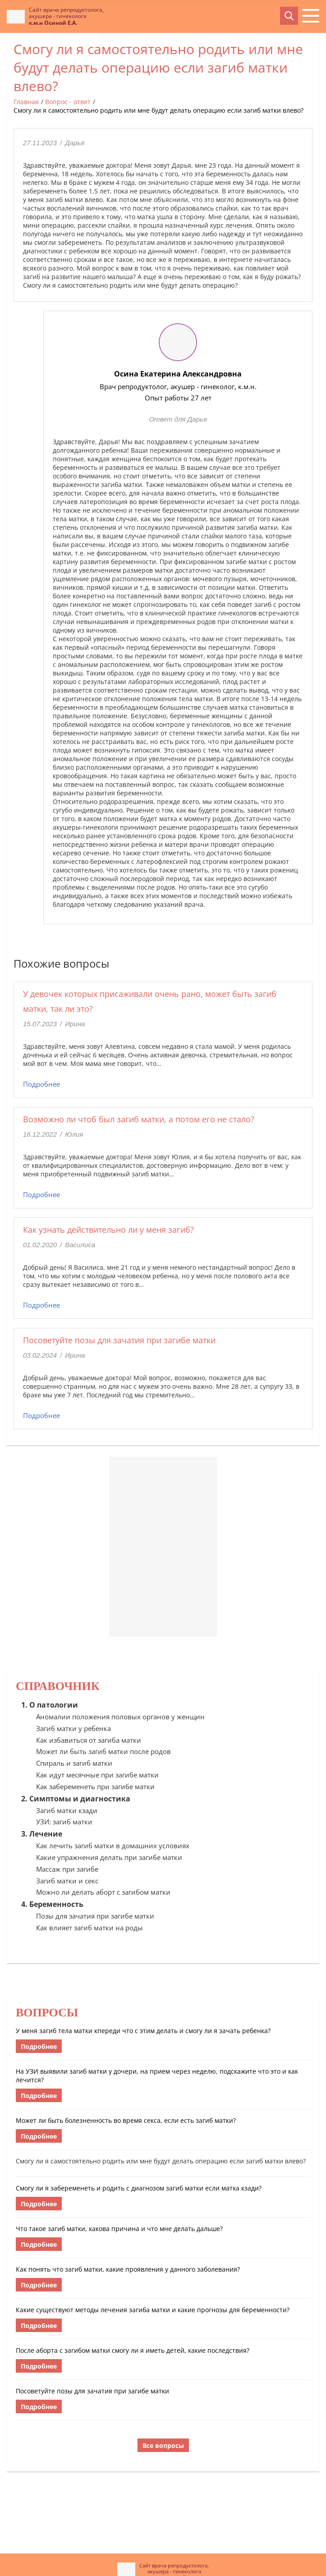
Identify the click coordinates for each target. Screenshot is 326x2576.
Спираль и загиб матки (74, 1763)
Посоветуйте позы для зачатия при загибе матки (119, 1340)
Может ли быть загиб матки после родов (103, 1751)
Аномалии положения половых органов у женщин (120, 1716)
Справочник (58, 1686)
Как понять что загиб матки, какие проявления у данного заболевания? (128, 2269)
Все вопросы (163, 2445)
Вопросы (47, 2012)
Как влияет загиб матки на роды (89, 1927)
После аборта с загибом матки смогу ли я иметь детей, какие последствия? (132, 2350)
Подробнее (41, 1083)
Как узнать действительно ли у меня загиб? (108, 1229)
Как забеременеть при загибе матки (95, 1786)
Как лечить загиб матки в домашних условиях (112, 1845)
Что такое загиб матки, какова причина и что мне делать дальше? (119, 2228)
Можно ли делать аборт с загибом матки (103, 1891)
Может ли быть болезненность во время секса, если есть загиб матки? (126, 2120)
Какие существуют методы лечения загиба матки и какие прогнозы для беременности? (152, 2309)
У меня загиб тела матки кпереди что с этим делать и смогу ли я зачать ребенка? (143, 2030)
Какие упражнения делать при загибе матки (109, 1857)
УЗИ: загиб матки (64, 1821)
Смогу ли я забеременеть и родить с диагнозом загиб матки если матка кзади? (139, 2188)
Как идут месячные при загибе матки (97, 1774)
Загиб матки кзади (66, 1810)
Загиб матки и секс (67, 1880)
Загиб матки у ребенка (73, 1728)
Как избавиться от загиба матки (88, 1740)
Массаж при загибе (67, 1868)
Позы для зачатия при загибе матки (95, 1915)
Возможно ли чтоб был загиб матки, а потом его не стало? (138, 1119)
